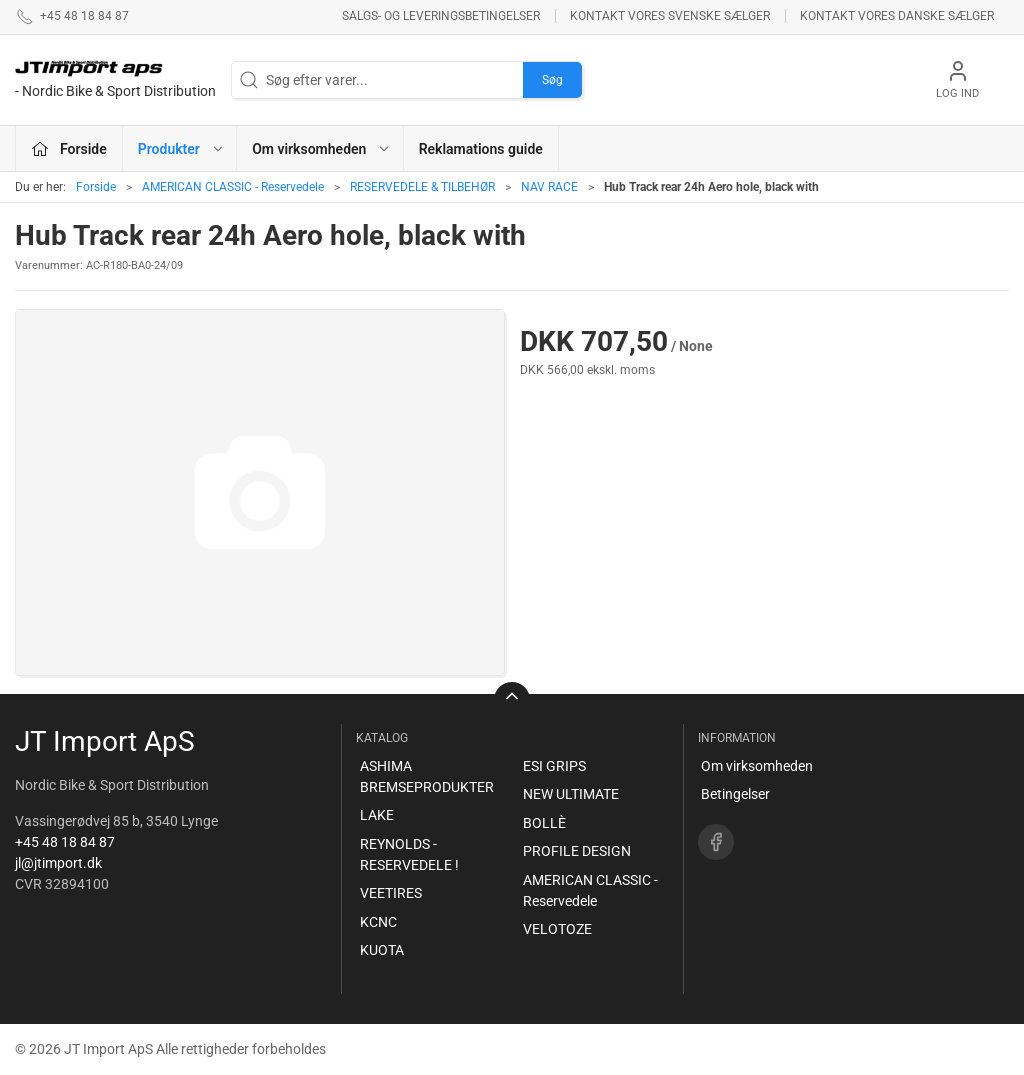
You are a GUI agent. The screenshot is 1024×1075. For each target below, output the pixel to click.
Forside (96, 187)
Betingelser (735, 794)
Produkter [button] (181, 149)
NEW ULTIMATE (571, 794)
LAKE (377, 815)
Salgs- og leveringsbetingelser (441, 16)
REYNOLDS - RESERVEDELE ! (409, 854)
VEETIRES (391, 893)
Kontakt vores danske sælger (897, 16)
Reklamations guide (481, 149)
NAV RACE (549, 187)
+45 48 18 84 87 (65, 842)
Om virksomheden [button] (321, 149)
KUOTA (382, 950)
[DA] (115, 80)
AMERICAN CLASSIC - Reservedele (233, 187)
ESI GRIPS (554, 766)
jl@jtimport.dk (58, 863)
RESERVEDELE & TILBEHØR (422, 187)
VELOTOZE (557, 929)
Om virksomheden (757, 766)
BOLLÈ (544, 823)
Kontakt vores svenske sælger (670, 16)
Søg (552, 80)
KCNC (378, 922)
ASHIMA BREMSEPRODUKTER (427, 776)
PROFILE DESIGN (577, 851)
